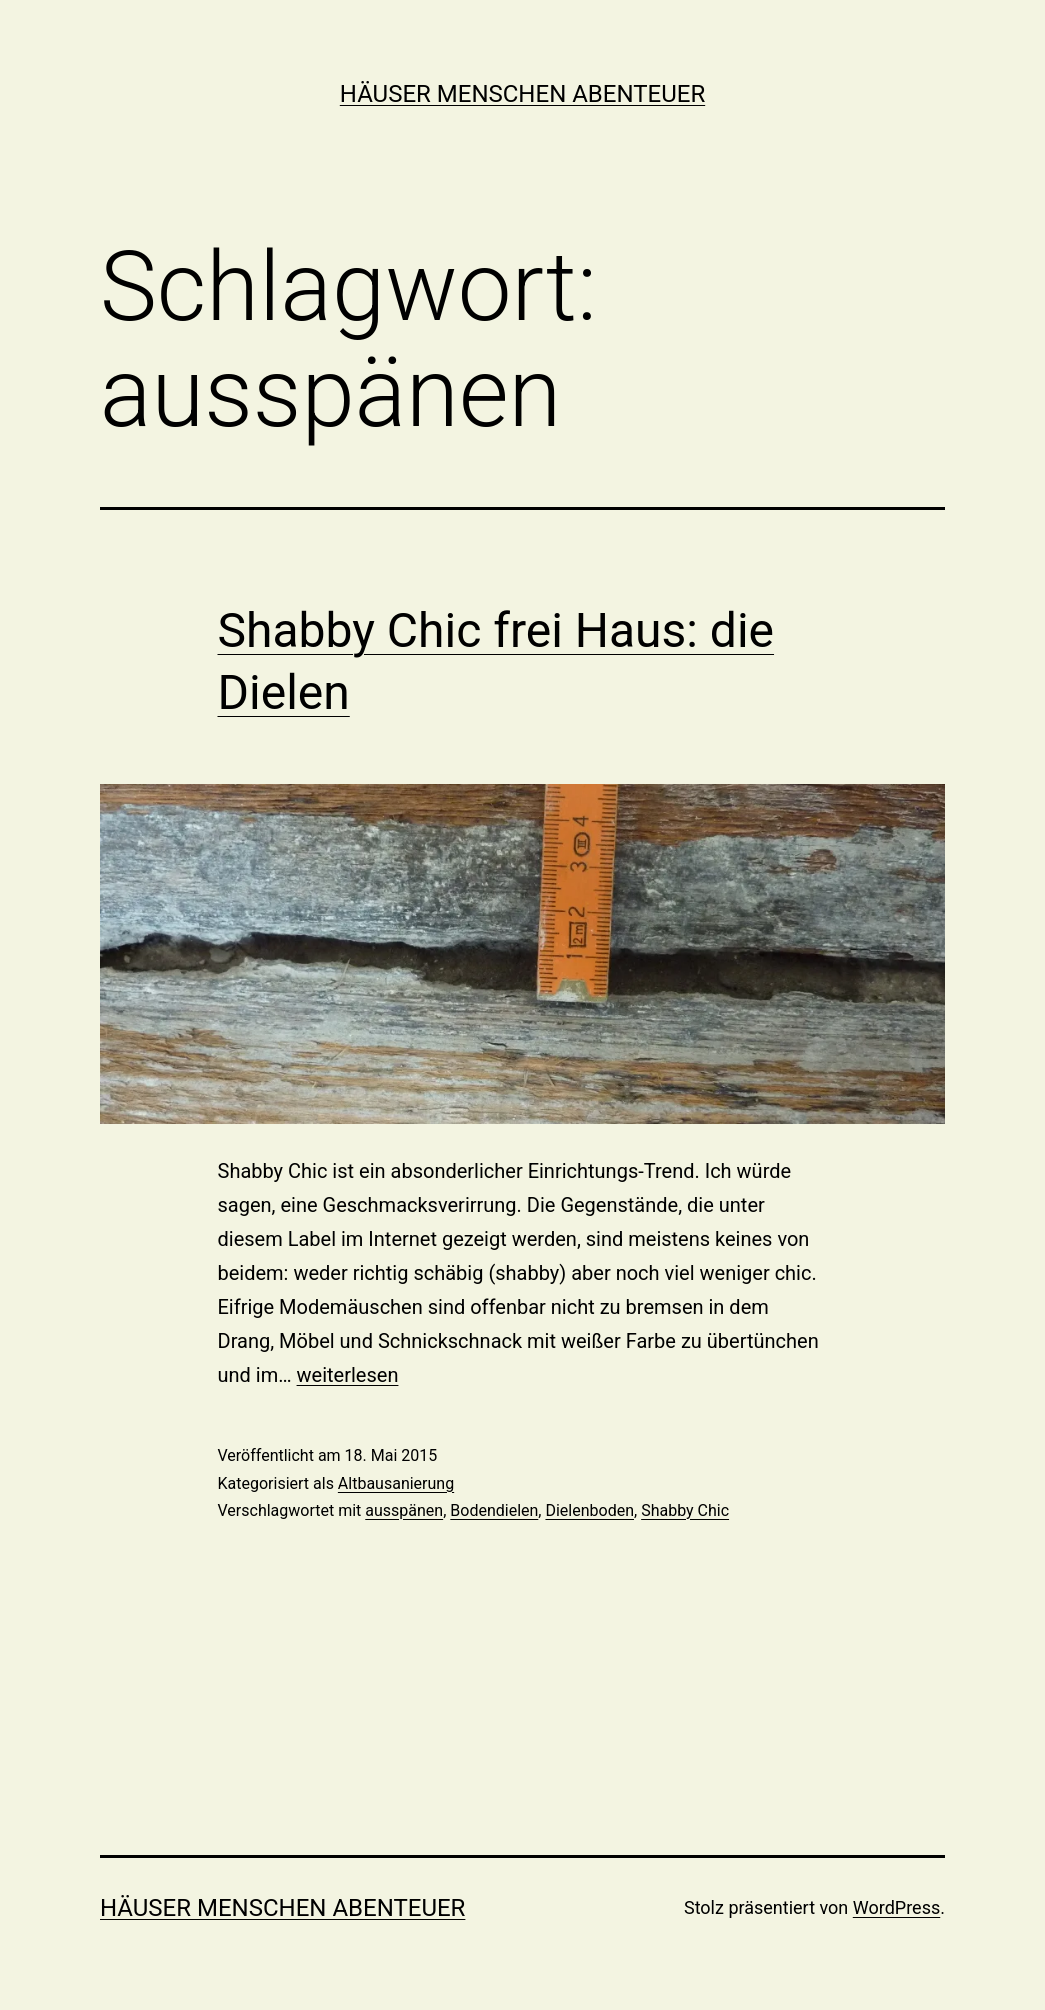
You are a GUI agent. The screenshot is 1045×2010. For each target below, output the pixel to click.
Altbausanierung (396, 1483)
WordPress (896, 1907)
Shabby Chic (685, 1510)
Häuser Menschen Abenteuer (522, 94)
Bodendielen (494, 1510)
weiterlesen (348, 1375)
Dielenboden (589, 1510)
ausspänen (404, 1510)
